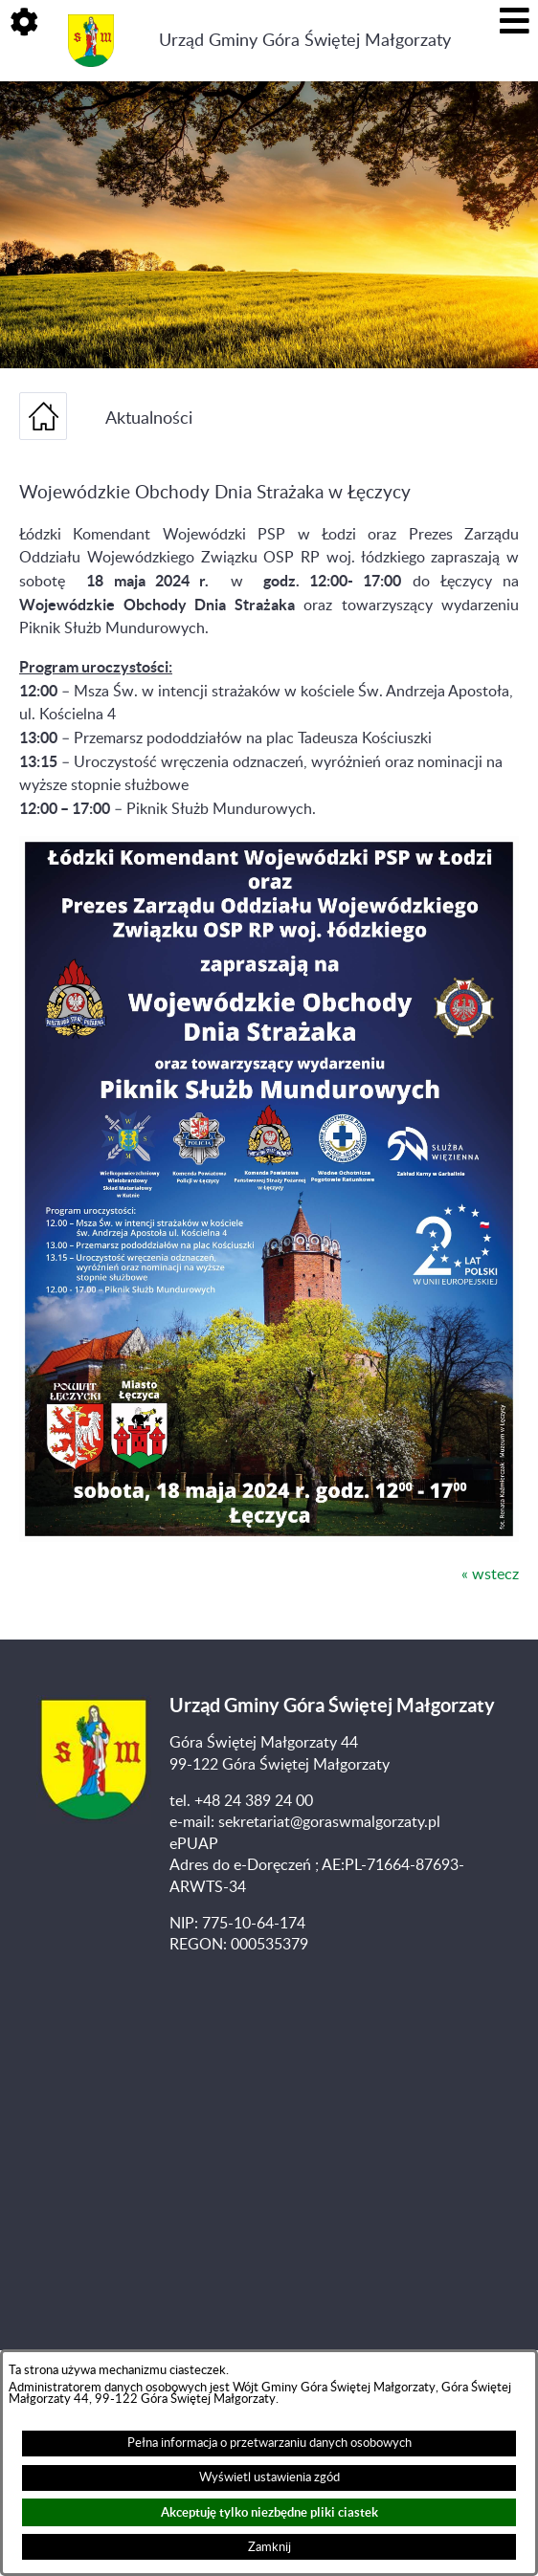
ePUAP (193, 1844)
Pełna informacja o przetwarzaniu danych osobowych (269, 2443)
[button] (24, 24)
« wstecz (490, 1574)
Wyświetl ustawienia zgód (269, 2477)
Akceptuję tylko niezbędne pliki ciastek (269, 2512)
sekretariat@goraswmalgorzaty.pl (329, 1822)
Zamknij (269, 2547)
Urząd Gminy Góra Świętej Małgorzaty (305, 41)
